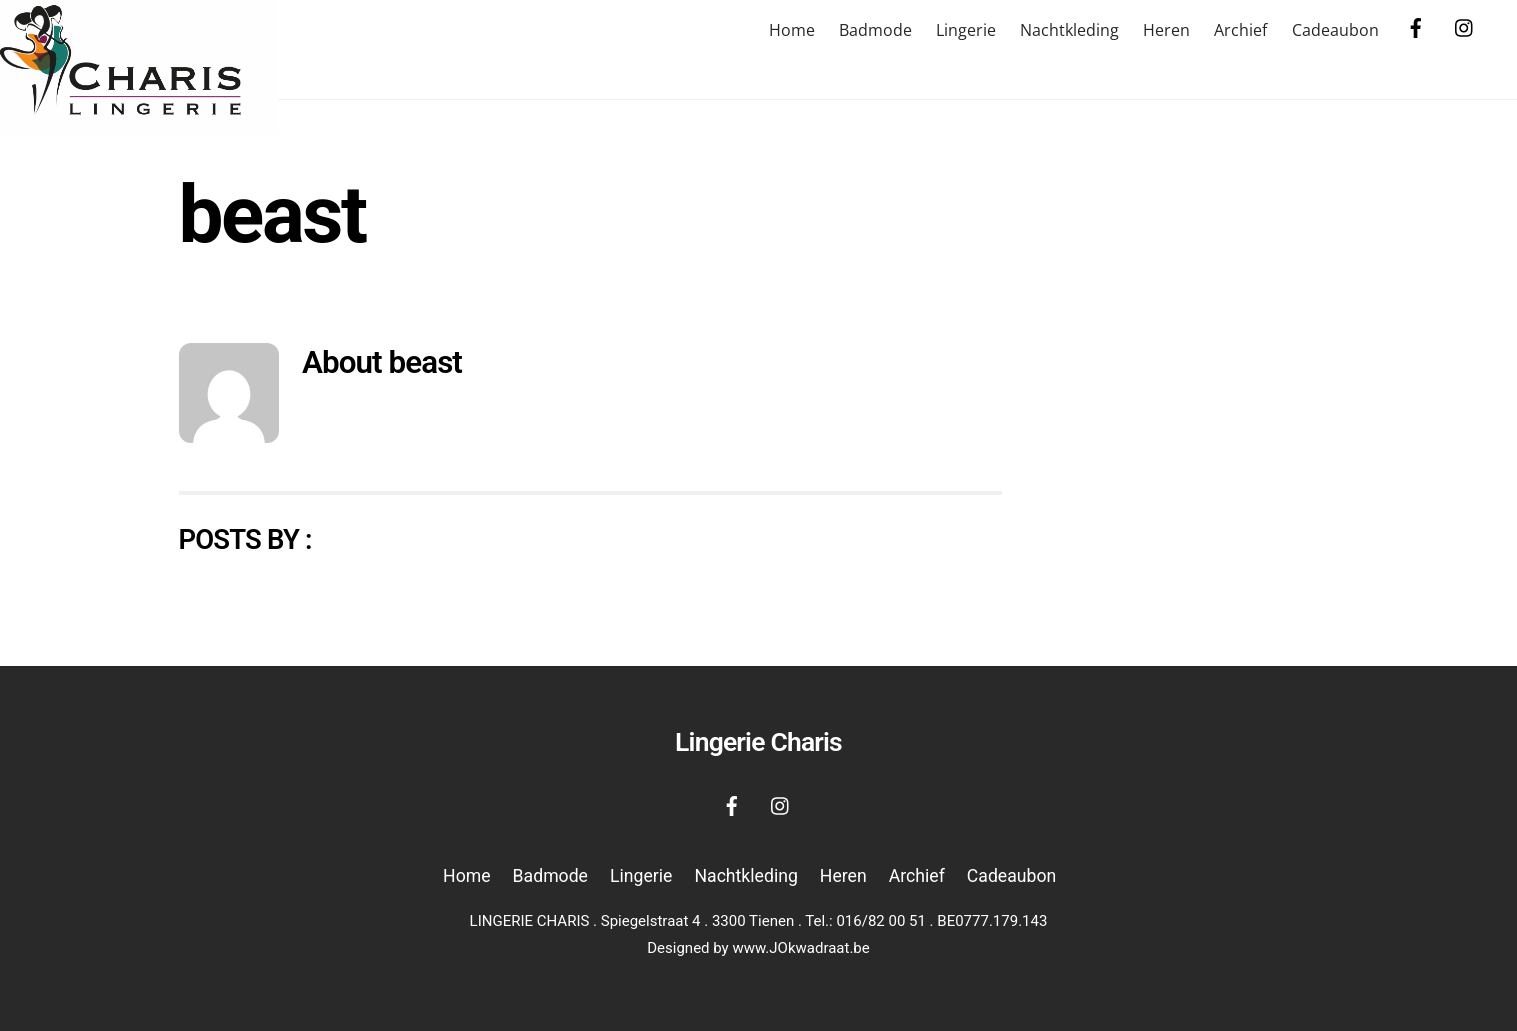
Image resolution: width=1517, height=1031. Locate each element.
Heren (1166, 30)
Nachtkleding (1069, 30)
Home (792, 30)
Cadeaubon (1335, 30)
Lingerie (966, 30)
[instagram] (1465, 26)
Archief (1240, 30)
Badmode (875, 30)
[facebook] (1416, 26)
